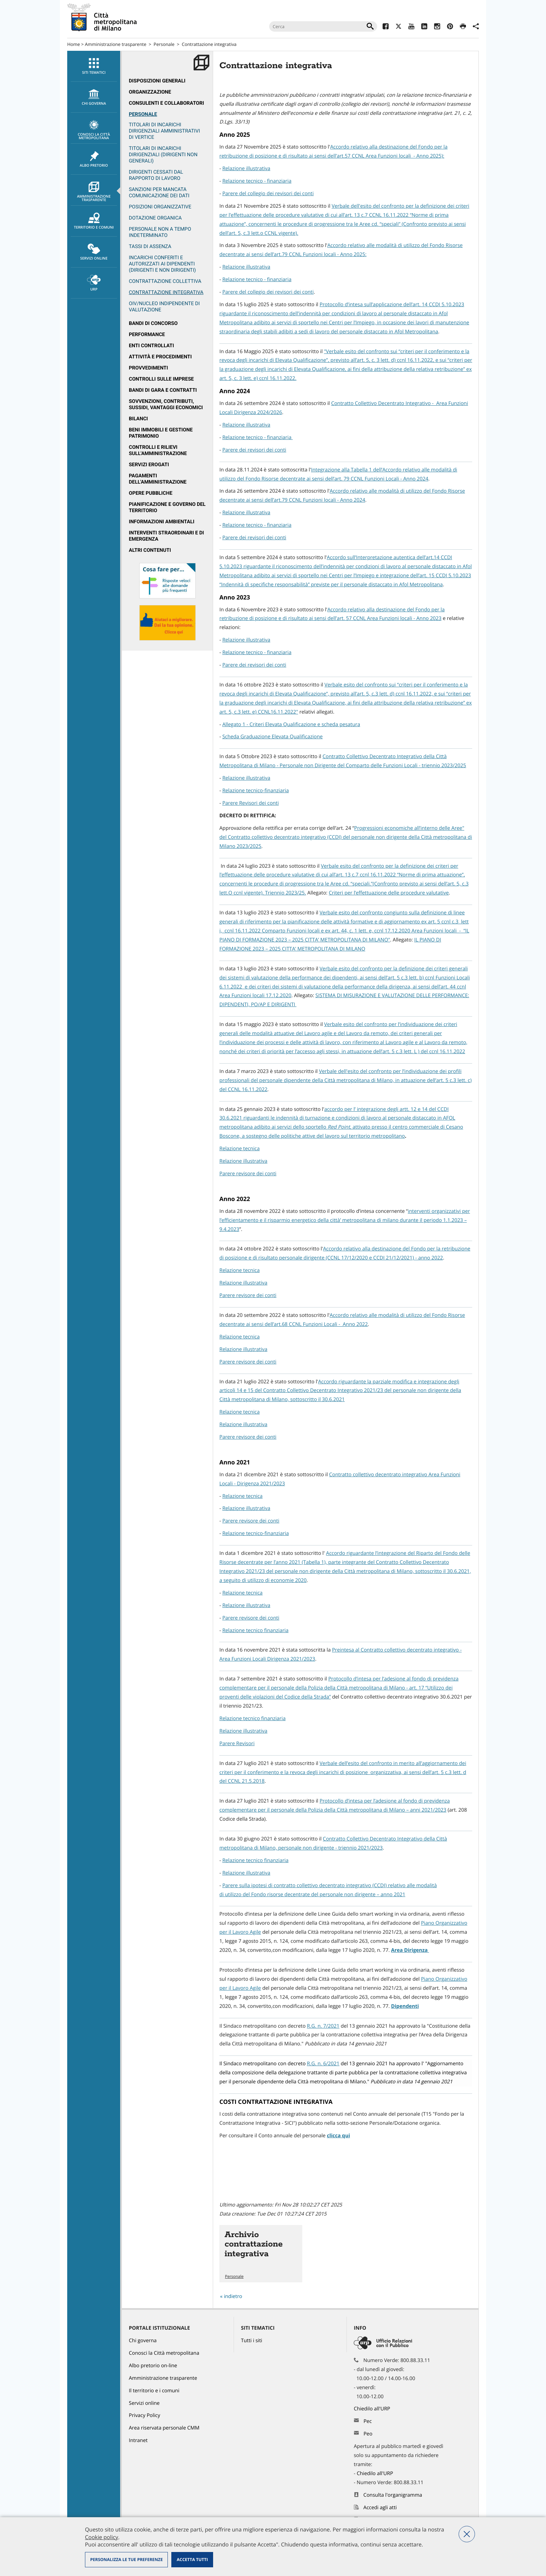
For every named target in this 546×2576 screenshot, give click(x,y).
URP (94, 283)
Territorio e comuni (94, 221)
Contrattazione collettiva (165, 281)
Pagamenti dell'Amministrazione (158, 479)
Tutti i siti (251, 2340)
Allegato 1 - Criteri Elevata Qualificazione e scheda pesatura (291, 724)
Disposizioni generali (157, 81)
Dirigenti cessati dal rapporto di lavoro (156, 175)
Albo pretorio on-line (153, 2365)
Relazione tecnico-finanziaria (255, 790)
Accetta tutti (192, 2559)
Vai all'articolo (260, 2253)
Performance (147, 334)
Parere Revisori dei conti (250, 803)
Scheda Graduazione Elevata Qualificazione (272, 736)
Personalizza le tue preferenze (126, 2559)
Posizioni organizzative (160, 207)
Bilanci (138, 419)
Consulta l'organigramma (393, 2495)
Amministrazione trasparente (115, 44)
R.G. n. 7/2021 (323, 2026)
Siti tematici (94, 66)
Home (73, 44)
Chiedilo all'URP (372, 2409)
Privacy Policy (144, 2415)
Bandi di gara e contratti (163, 390)
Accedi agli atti (380, 2507)
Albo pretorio (94, 159)
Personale (164, 44)
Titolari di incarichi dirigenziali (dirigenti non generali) (163, 154)
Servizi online (94, 252)
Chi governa (143, 2340)
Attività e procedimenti (160, 357)
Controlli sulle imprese (161, 379)
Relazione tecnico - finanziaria (256, 181)
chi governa (94, 97)
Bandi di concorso (153, 323)
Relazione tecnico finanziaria (255, 1630)
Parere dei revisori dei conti (254, 450)
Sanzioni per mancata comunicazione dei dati (159, 192)
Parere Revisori (237, 1743)
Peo (368, 2434)
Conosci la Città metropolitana (94, 130)
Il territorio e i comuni (154, 2390)
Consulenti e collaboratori (166, 103)
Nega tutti (467, 2534)
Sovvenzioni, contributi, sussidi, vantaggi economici (166, 404)
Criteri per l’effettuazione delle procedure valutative (389, 893)
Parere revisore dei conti (247, 1173)
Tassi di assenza (150, 246)
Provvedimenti (148, 368)
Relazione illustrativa (246, 168)
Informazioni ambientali (161, 522)
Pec (368, 2421)
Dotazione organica (155, 218)
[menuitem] (93, 66)
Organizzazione (150, 92)
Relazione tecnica (239, 1148)
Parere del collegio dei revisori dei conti (268, 193)
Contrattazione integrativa (166, 292)
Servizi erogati (149, 465)
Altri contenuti (150, 550)
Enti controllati (151, 346)
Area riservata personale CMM (164, 2428)
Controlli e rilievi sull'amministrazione (158, 450)
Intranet (138, 2440)
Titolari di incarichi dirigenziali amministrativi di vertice (164, 131)
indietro (233, 2296)
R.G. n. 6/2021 (323, 2063)
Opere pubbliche (150, 493)
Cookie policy (101, 2537)
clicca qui (338, 2135)
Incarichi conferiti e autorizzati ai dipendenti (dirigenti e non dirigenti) (162, 264)
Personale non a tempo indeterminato (160, 232)
